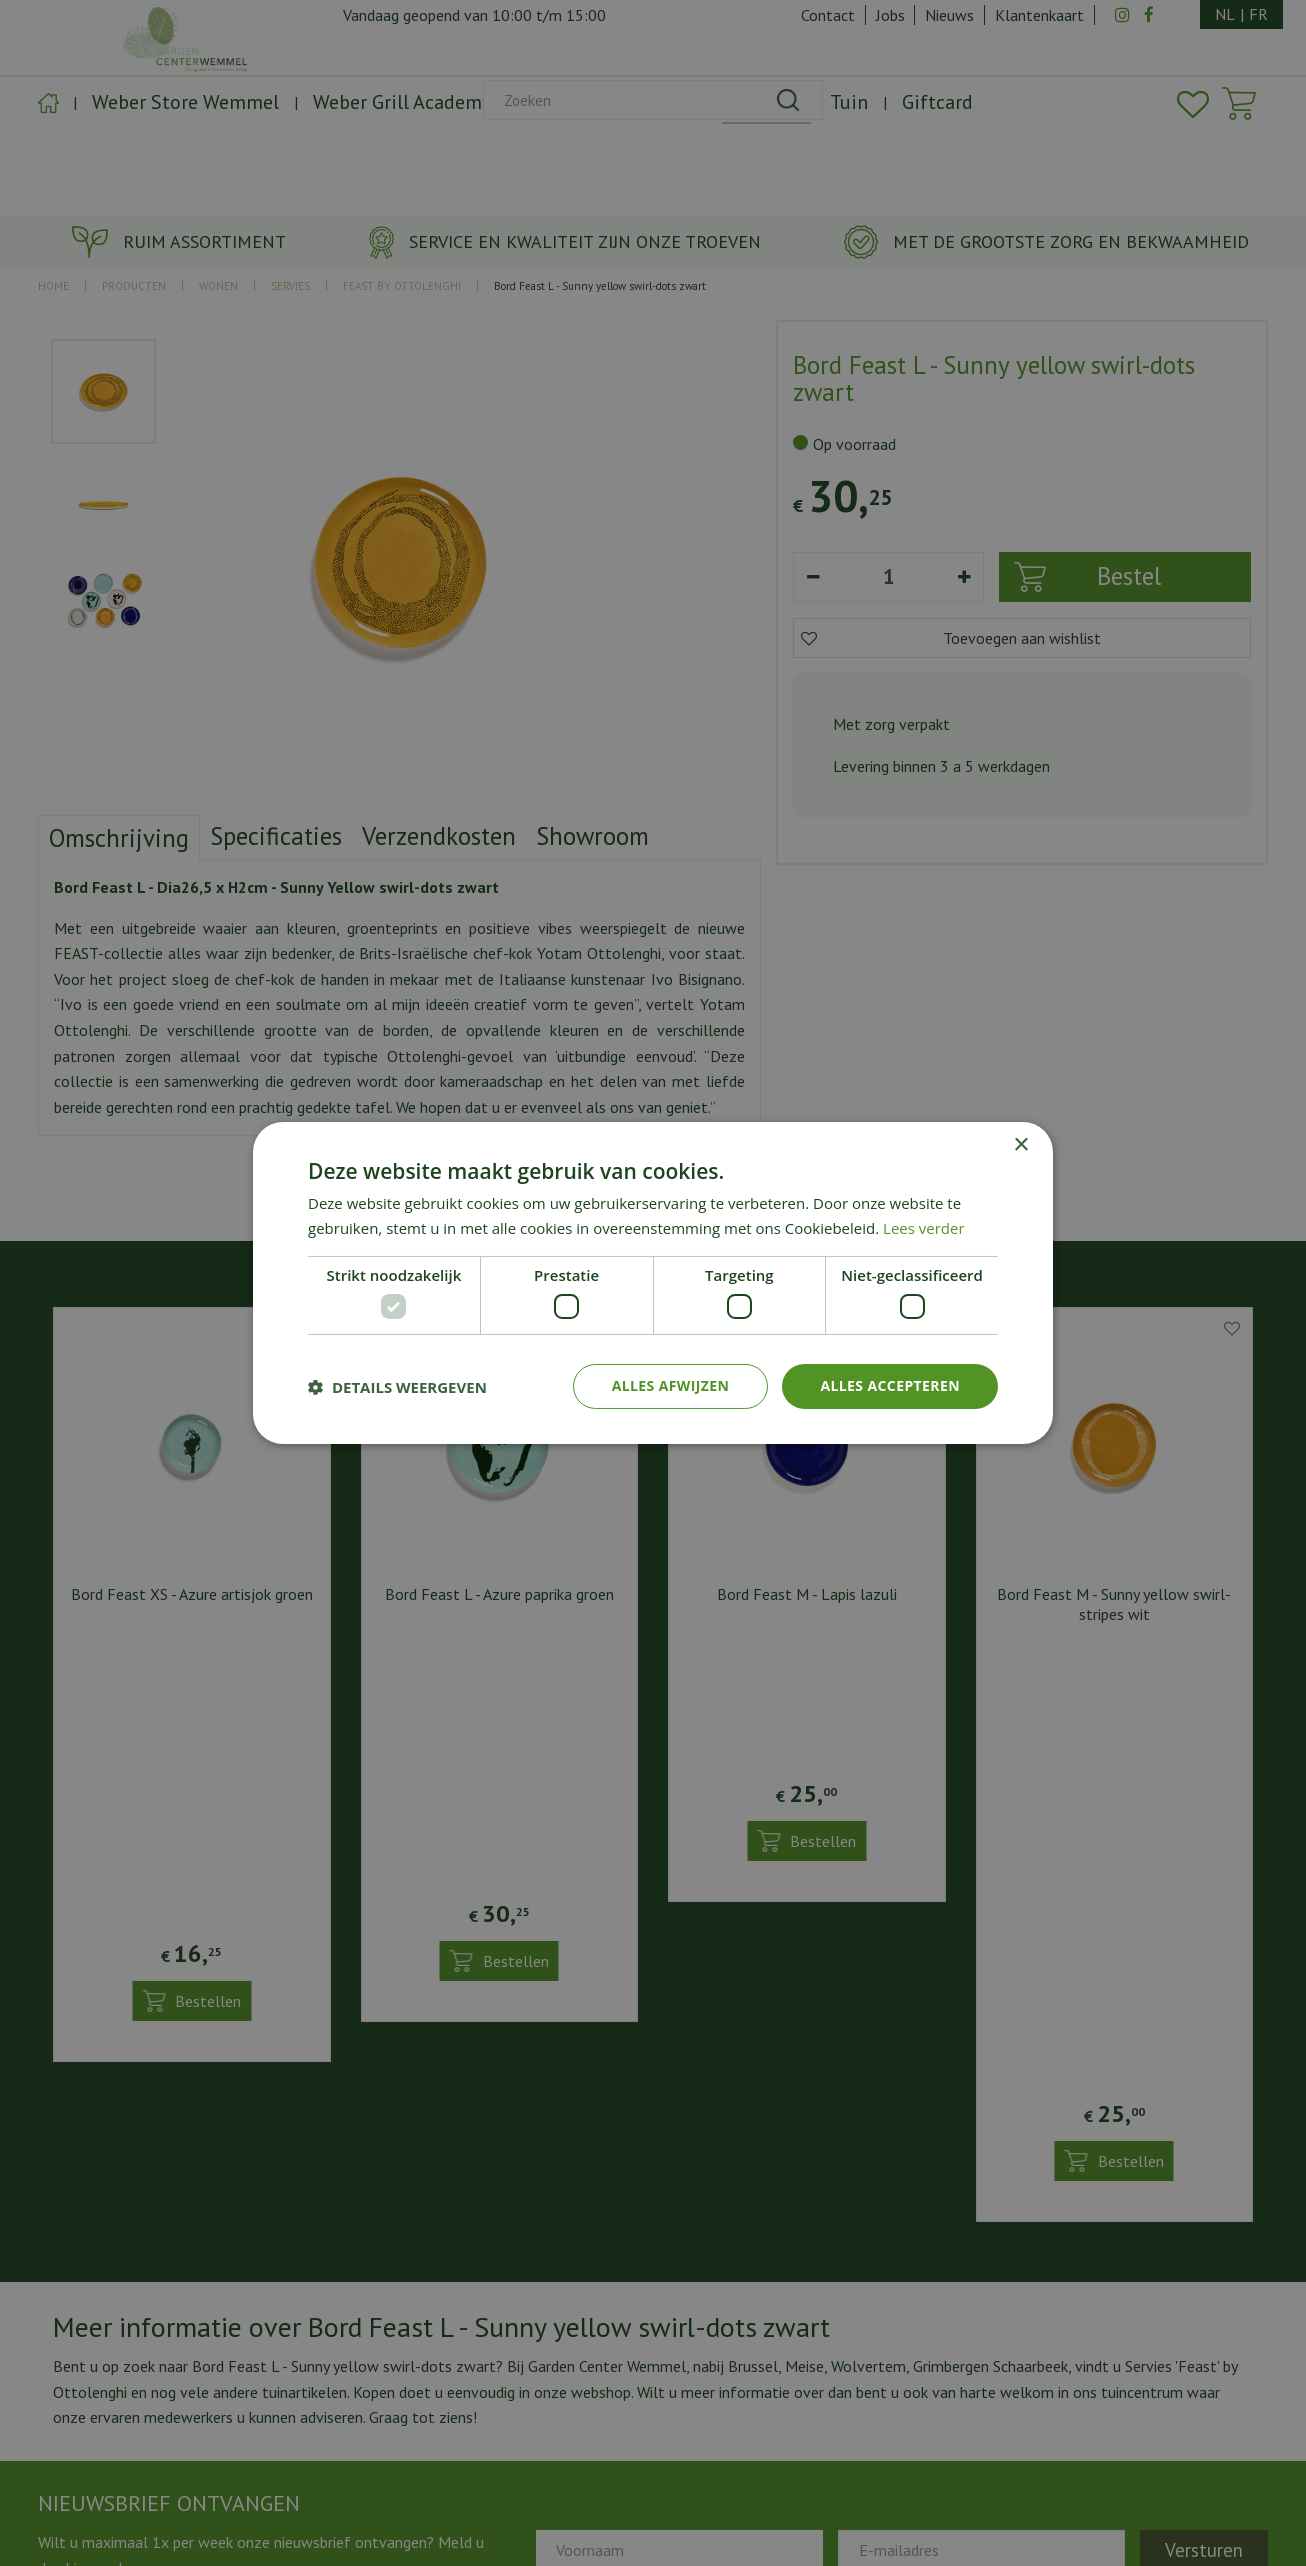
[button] (397, 1387)
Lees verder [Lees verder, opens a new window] (924, 1228)
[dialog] (653, 1283)
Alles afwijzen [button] (671, 1385)
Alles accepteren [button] (890, 1385)
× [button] (1020, 1145)
